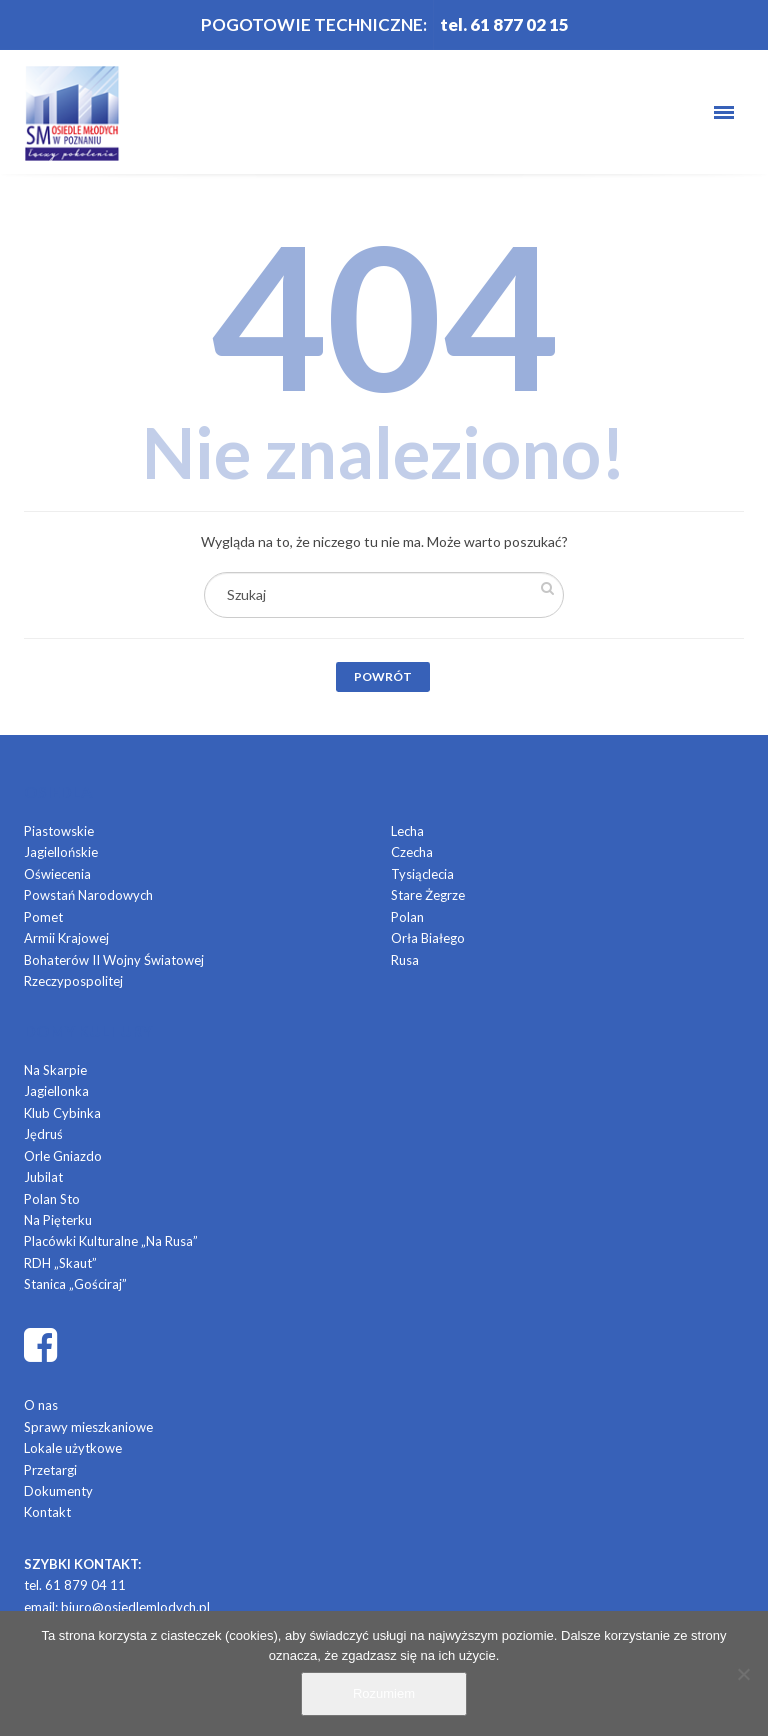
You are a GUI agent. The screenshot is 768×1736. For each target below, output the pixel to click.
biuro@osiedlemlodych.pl (135, 1607)
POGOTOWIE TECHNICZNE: (314, 24)
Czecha (412, 852)
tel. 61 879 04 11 (75, 1585)
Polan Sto (52, 1199)
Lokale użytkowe (73, 1448)
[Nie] (743, 1674)
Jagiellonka (56, 1091)
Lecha (407, 831)
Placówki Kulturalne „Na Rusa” (111, 1241)
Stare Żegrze (428, 895)
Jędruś (43, 1134)
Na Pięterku (58, 1220)
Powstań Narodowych (88, 895)
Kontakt (47, 1512)
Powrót (383, 676)
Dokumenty (58, 1491)
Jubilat (43, 1177)
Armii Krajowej (66, 938)
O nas (41, 1405)
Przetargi (50, 1470)
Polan (407, 917)
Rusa (405, 960)
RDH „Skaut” (60, 1263)
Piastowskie (59, 831)
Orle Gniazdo (63, 1156)
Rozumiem (384, 1693)
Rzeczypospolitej (73, 981)
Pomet (43, 917)
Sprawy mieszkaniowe (88, 1427)
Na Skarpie (55, 1070)
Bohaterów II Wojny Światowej (114, 960)
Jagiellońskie (61, 852)
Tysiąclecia (422, 874)
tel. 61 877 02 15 (504, 24)
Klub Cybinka (62, 1113)
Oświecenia (57, 874)
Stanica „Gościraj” (75, 1284)
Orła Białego (428, 938)
